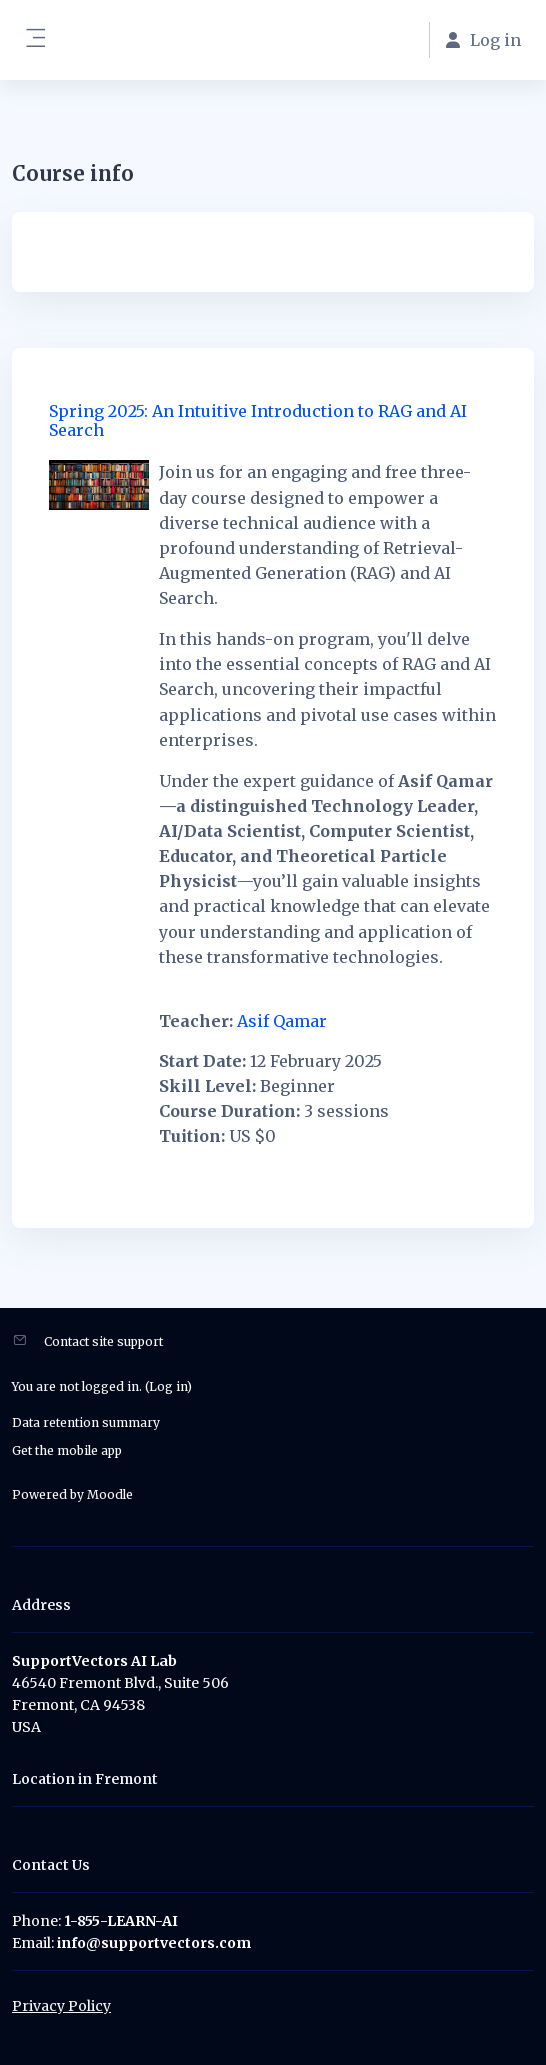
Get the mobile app (67, 1450)
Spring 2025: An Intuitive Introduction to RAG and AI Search (258, 420)
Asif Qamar (282, 1021)
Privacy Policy (61, 2006)
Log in (168, 1386)
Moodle (110, 1494)
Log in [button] (483, 40)
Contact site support (103, 1341)
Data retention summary (86, 1422)
